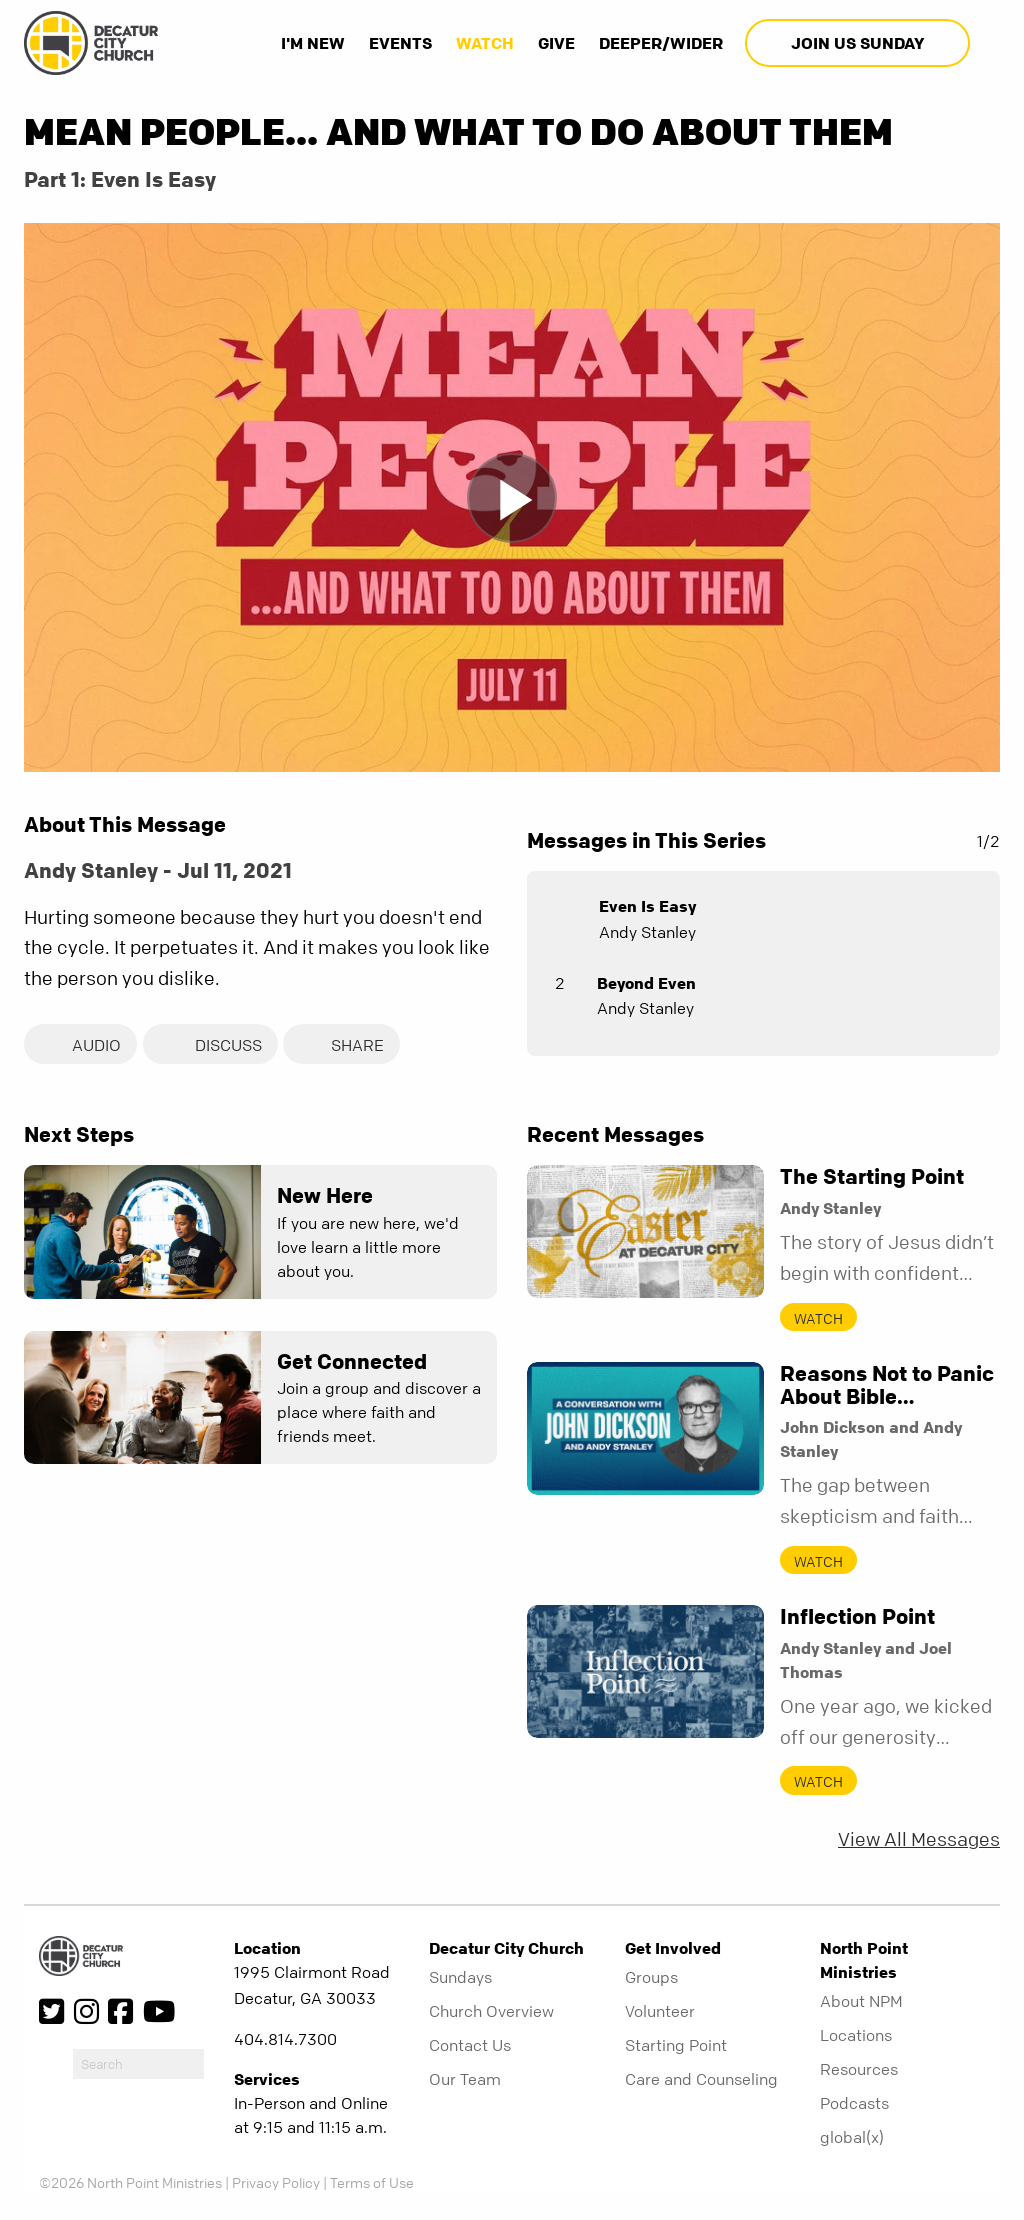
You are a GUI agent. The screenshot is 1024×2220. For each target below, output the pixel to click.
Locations (856, 2037)
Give (556, 43)
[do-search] (138, 2066)
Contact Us (470, 2047)
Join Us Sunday (857, 43)
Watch (485, 43)
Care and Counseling (701, 2081)
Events (400, 43)
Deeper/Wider (661, 43)
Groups (651, 1979)
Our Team (465, 2081)
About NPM (861, 2003)
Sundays (460, 1979)
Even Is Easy (647, 906)
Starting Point (676, 2047)
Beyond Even (646, 983)
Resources (859, 2071)
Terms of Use (372, 2185)
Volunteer (660, 2013)
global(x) (852, 2139)
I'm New (313, 43)
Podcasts (854, 2105)
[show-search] (987, 43)
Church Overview (491, 2013)
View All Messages (919, 1842)
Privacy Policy (276, 2185)
